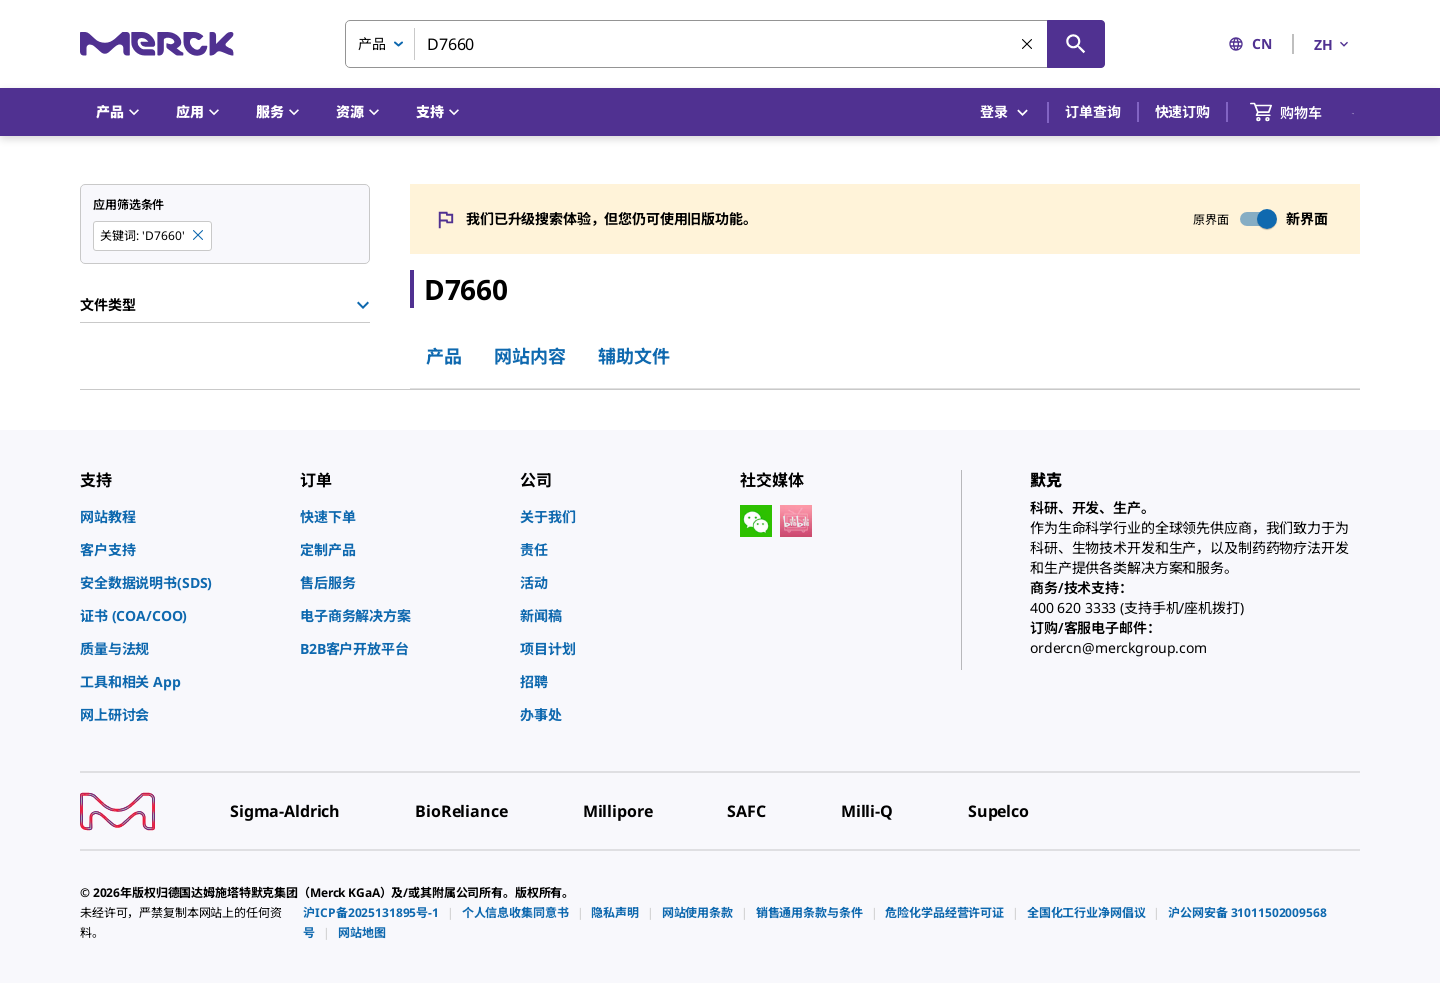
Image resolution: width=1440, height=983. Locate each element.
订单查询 (1092, 111)
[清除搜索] (1028, 45)
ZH (1333, 44)
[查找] (1076, 44)
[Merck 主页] (157, 43)
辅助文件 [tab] (634, 356)
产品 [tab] (444, 356)
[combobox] (725, 44)
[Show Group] (363, 305)
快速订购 (1182, 111)
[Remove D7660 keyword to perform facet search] (199, 236)
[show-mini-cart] (1304, 112)
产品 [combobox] (372, 43)
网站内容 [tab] (530, 356)
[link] (180, 516)
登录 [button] (1005, 112)
